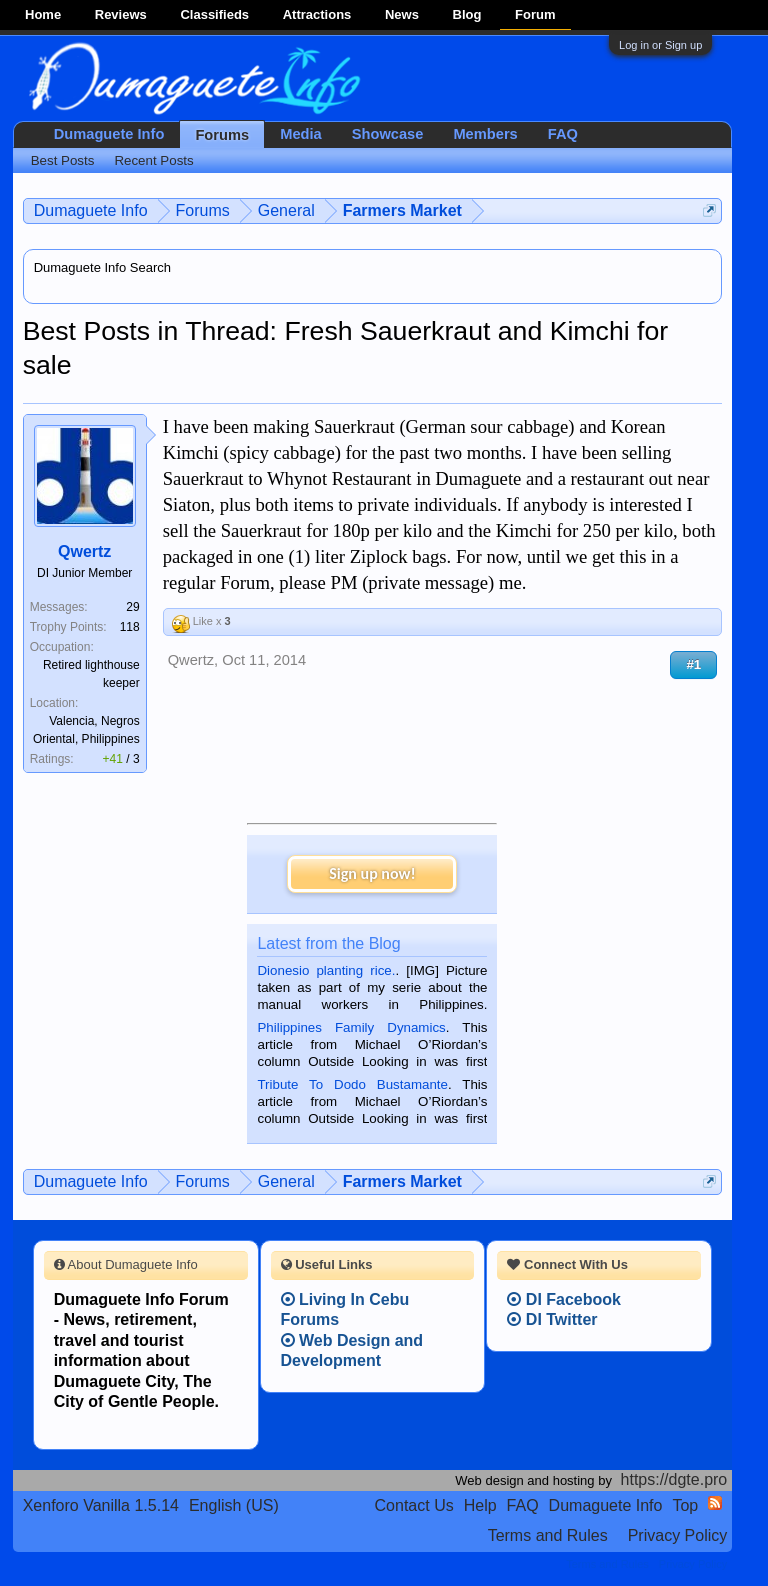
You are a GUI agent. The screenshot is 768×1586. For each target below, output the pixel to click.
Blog (467, 14)
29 (132, 607)
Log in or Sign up (660, 45)
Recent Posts (153, 160)
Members (485, 134)
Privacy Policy (678, 1535)
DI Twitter (552, 1319)
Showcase (388, 134)
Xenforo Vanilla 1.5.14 (101, 1505)
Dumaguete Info (109, 134)
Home (43, 14)
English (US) (234, 1505)
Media (301, 134)
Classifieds (214, 14)
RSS (715, 1503)
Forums (222, 135)
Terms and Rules (548, 1535)
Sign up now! (372, 873)
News (402, 14)
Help (480, 1505)
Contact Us (414, 1505)
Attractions (317, 14)
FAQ (563, 134)
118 (130, 627)
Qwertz (84, 551)
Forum (535, 14)
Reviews (121, 14)
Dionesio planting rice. (326, 970)
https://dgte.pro (674, 1479)
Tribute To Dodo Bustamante (352, 1084)
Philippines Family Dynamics (351, 1027)
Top (685, 1505)
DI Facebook (564, 1299)
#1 (693, 664)
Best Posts (63, 160)
